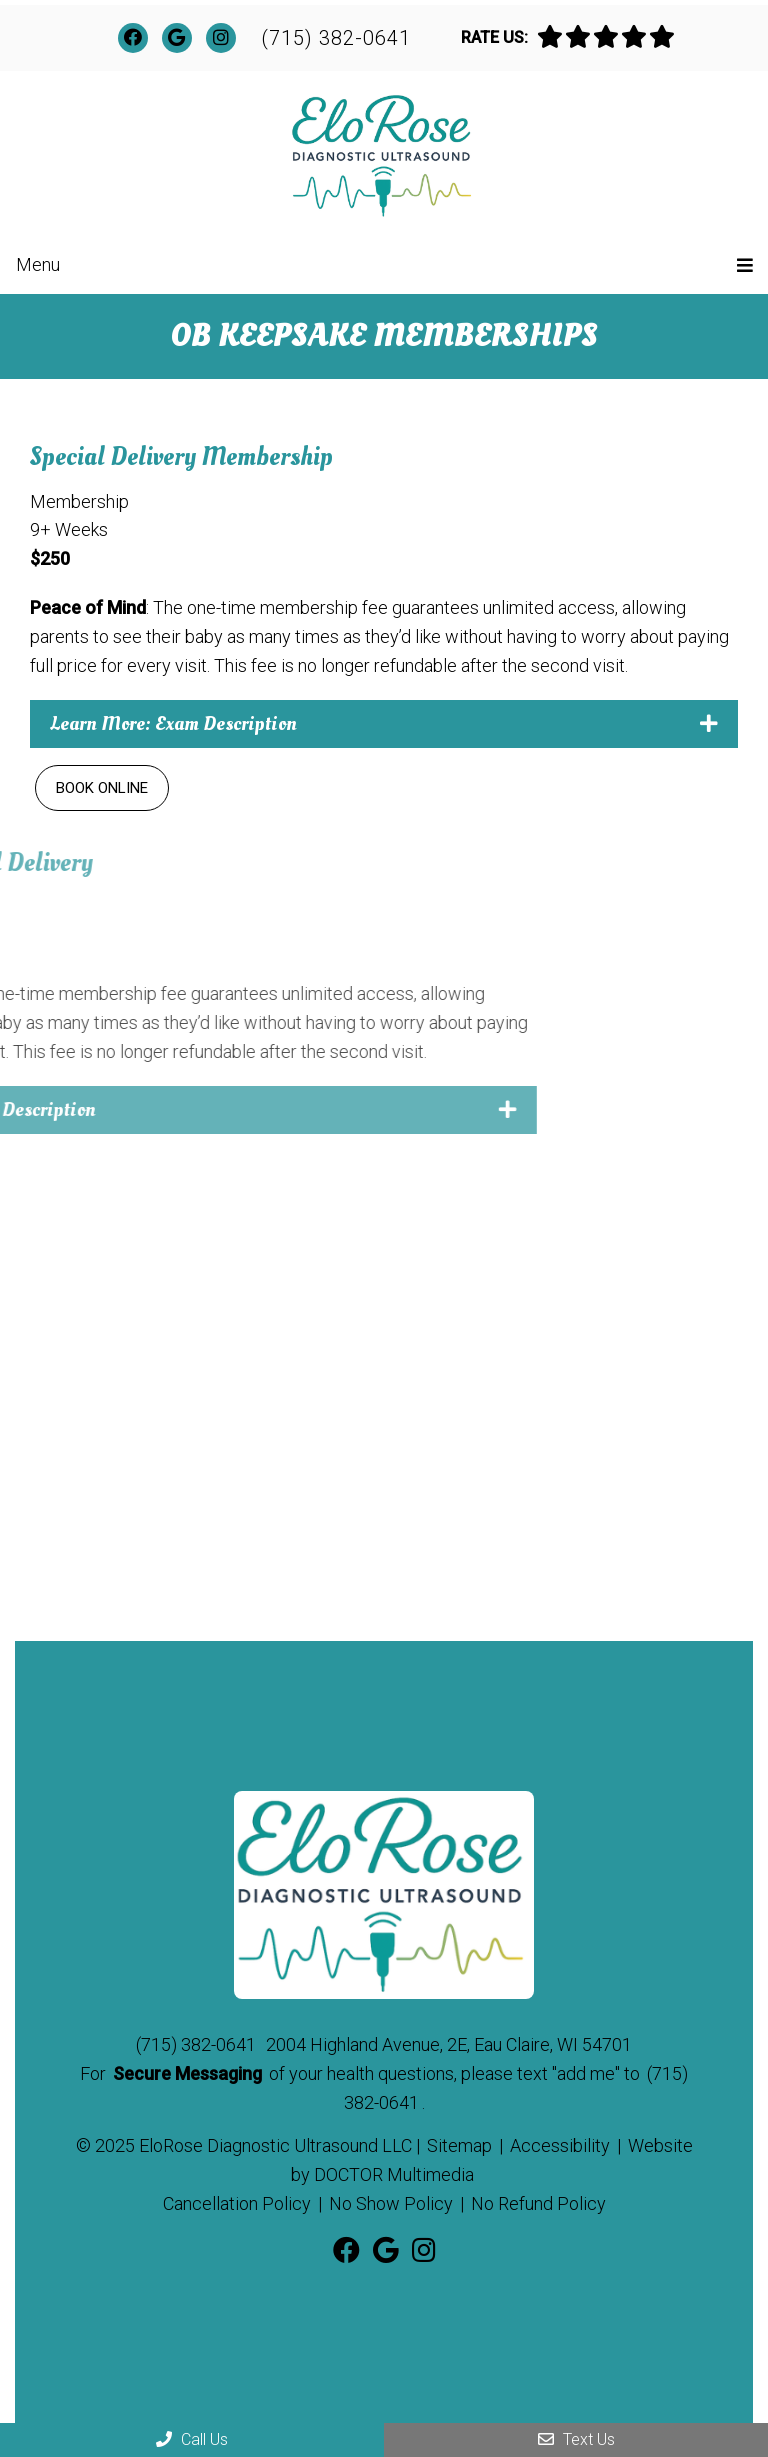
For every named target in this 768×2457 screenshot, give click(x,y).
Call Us (192, 2439)
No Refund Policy (538, 2203)
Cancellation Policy (237, 2203)
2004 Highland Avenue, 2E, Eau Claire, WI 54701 (449, 2044)
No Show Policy (391, 2203)
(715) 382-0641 (336, 38)
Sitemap (459, 2145)
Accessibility (560, 2145)
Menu (38, 264)
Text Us (576, 2439)
